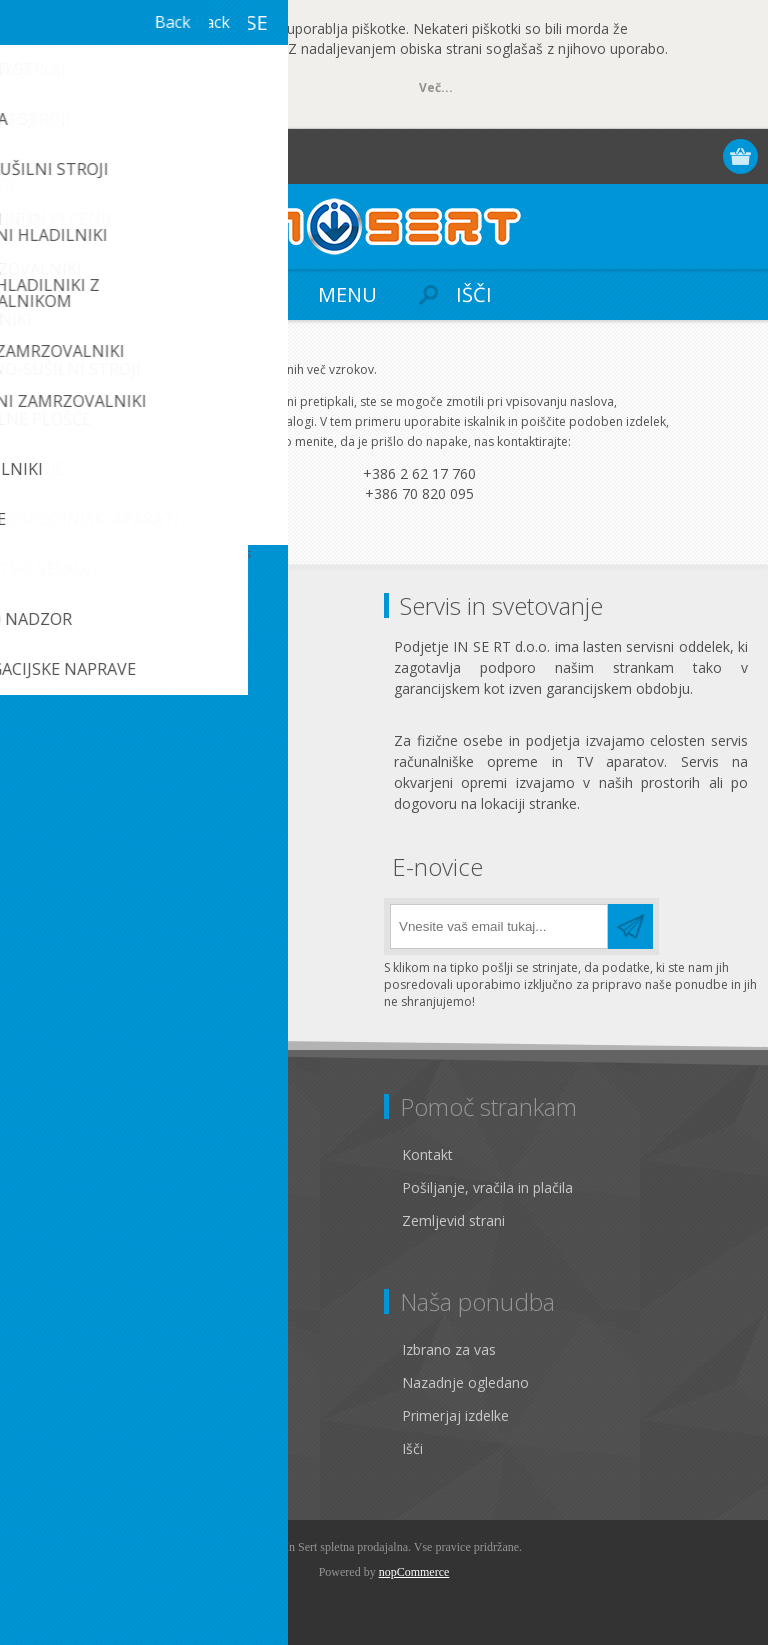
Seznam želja (71, 1448)
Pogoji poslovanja (86, 1220)
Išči (412, 1448)
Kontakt (427, 1154)
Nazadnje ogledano (465, 1382)
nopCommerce (414, 1572)
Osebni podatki (76, 1349)
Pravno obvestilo (82, 1154)
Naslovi (52, 1382)
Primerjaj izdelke (455, 1415)
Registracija (625, 156)
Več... (436, 87)
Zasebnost (62, 1187)
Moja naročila (72, 1415)
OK (127, 89)
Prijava (664, 156)
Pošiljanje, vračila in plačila (487, 1187)
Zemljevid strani (453, 1220)
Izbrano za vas (449, 1349)
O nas (47, 1253)
